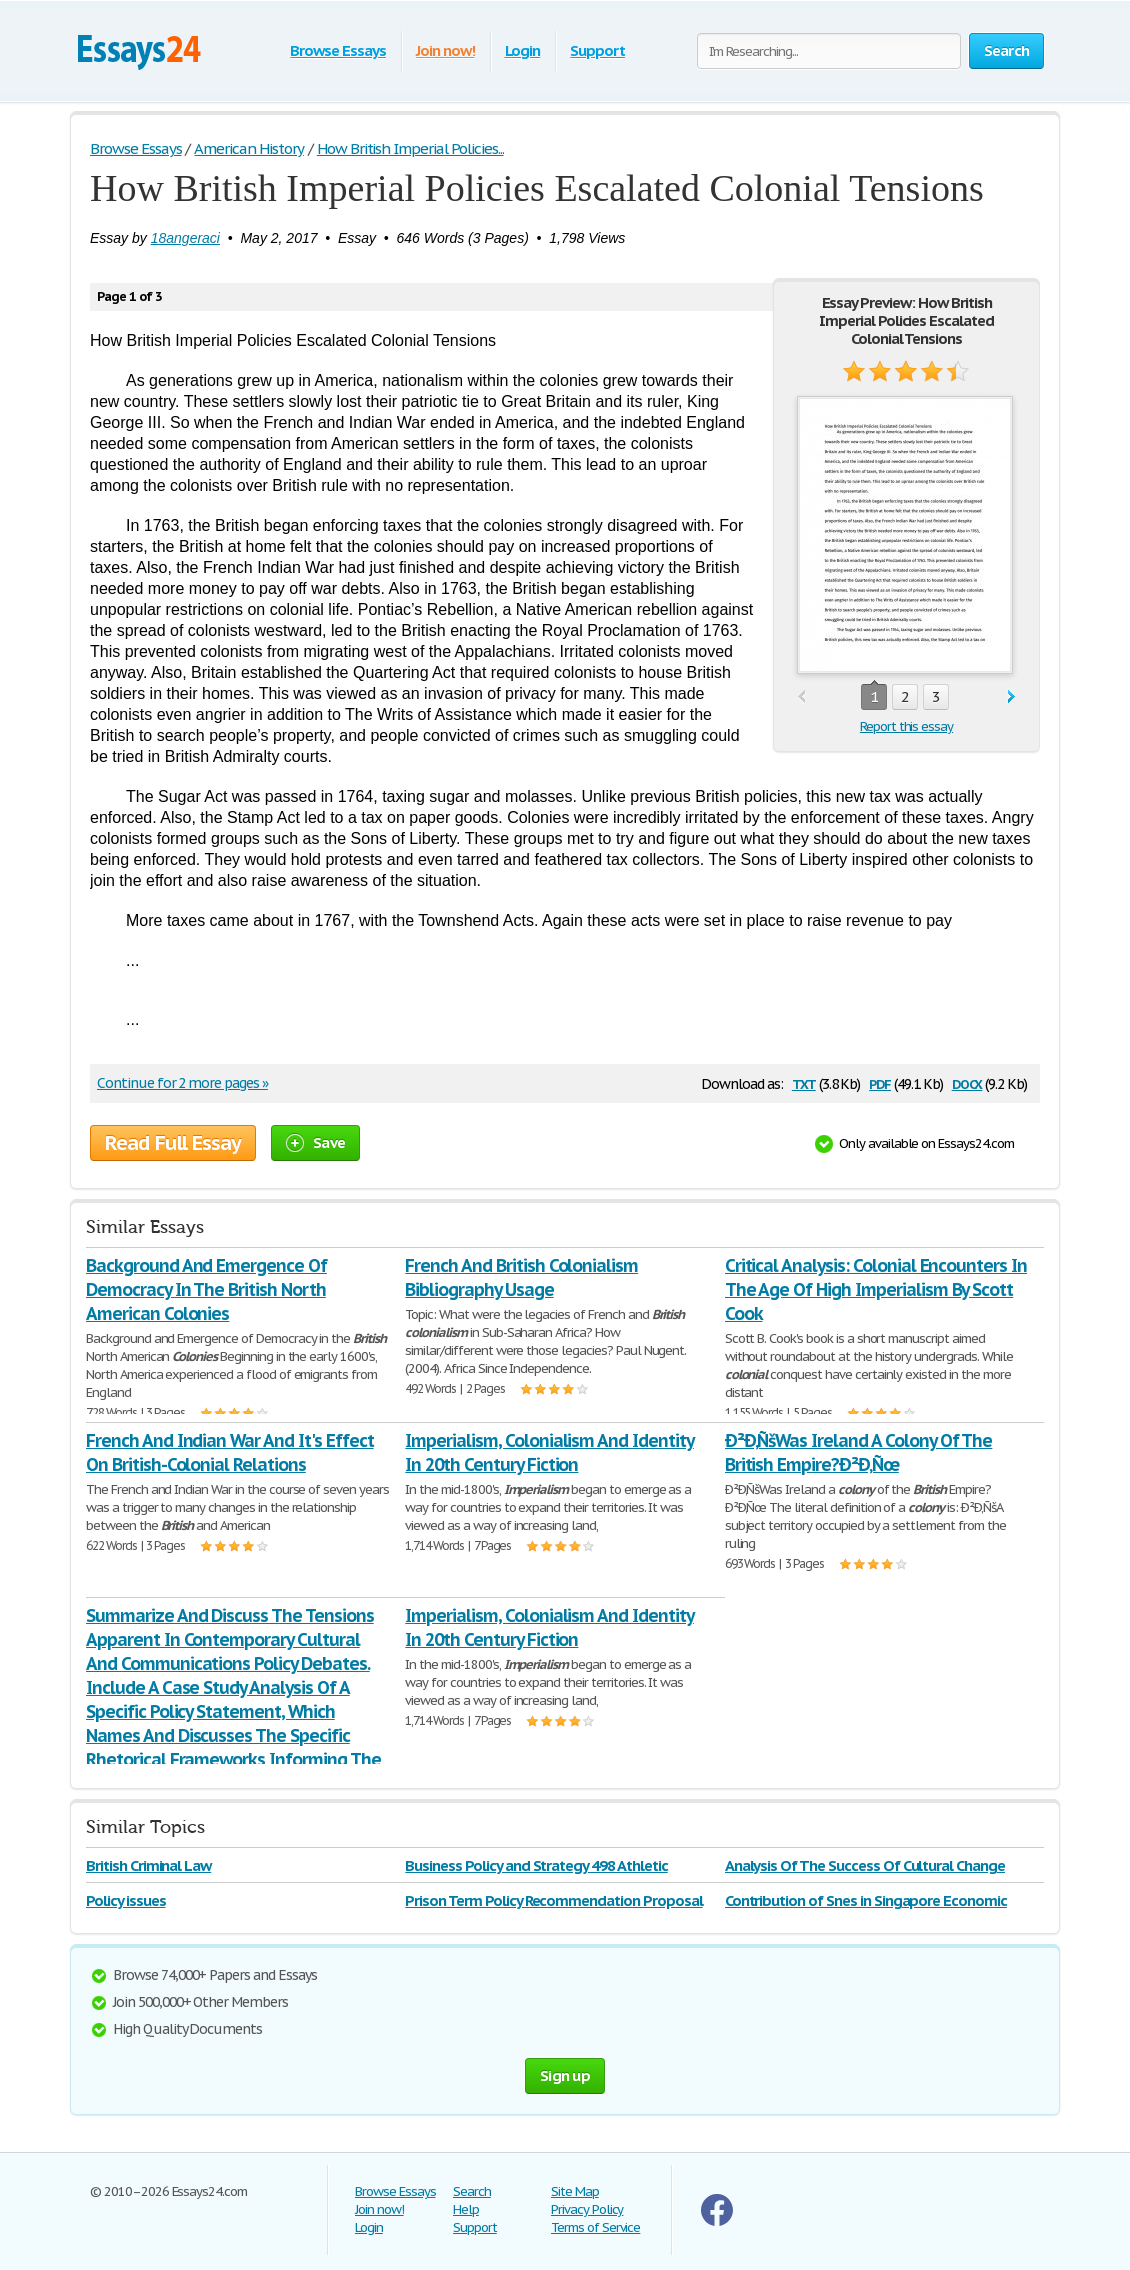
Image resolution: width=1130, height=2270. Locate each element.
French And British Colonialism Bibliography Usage (521, 1277)
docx (967, 1082)
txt (804, 1082)
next (1011, 697)
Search (472, 2191)
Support (597, 50)
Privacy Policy (587, 2209)
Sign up (565, 2075)
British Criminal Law (148, 1865)
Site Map (575, 2191)
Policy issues (125, 1900)
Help (466, 2209)
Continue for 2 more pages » (182, 1083)
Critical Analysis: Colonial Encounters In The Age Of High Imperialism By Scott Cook (876, 1289)
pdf (880, 1082)
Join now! (445, 50)
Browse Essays (337, 50)
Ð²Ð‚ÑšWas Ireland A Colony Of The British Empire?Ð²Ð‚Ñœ (859, 1452)
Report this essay (906, 726)
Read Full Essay (173, 1143)
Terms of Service (595, 2227)
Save (315, 1142)
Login (523, 50)
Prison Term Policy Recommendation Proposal (553, 1900)
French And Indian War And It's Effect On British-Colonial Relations (230, 1452)
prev (801, 697)
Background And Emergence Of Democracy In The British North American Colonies (206, 1289)
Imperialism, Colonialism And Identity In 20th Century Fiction (549, 1452)
